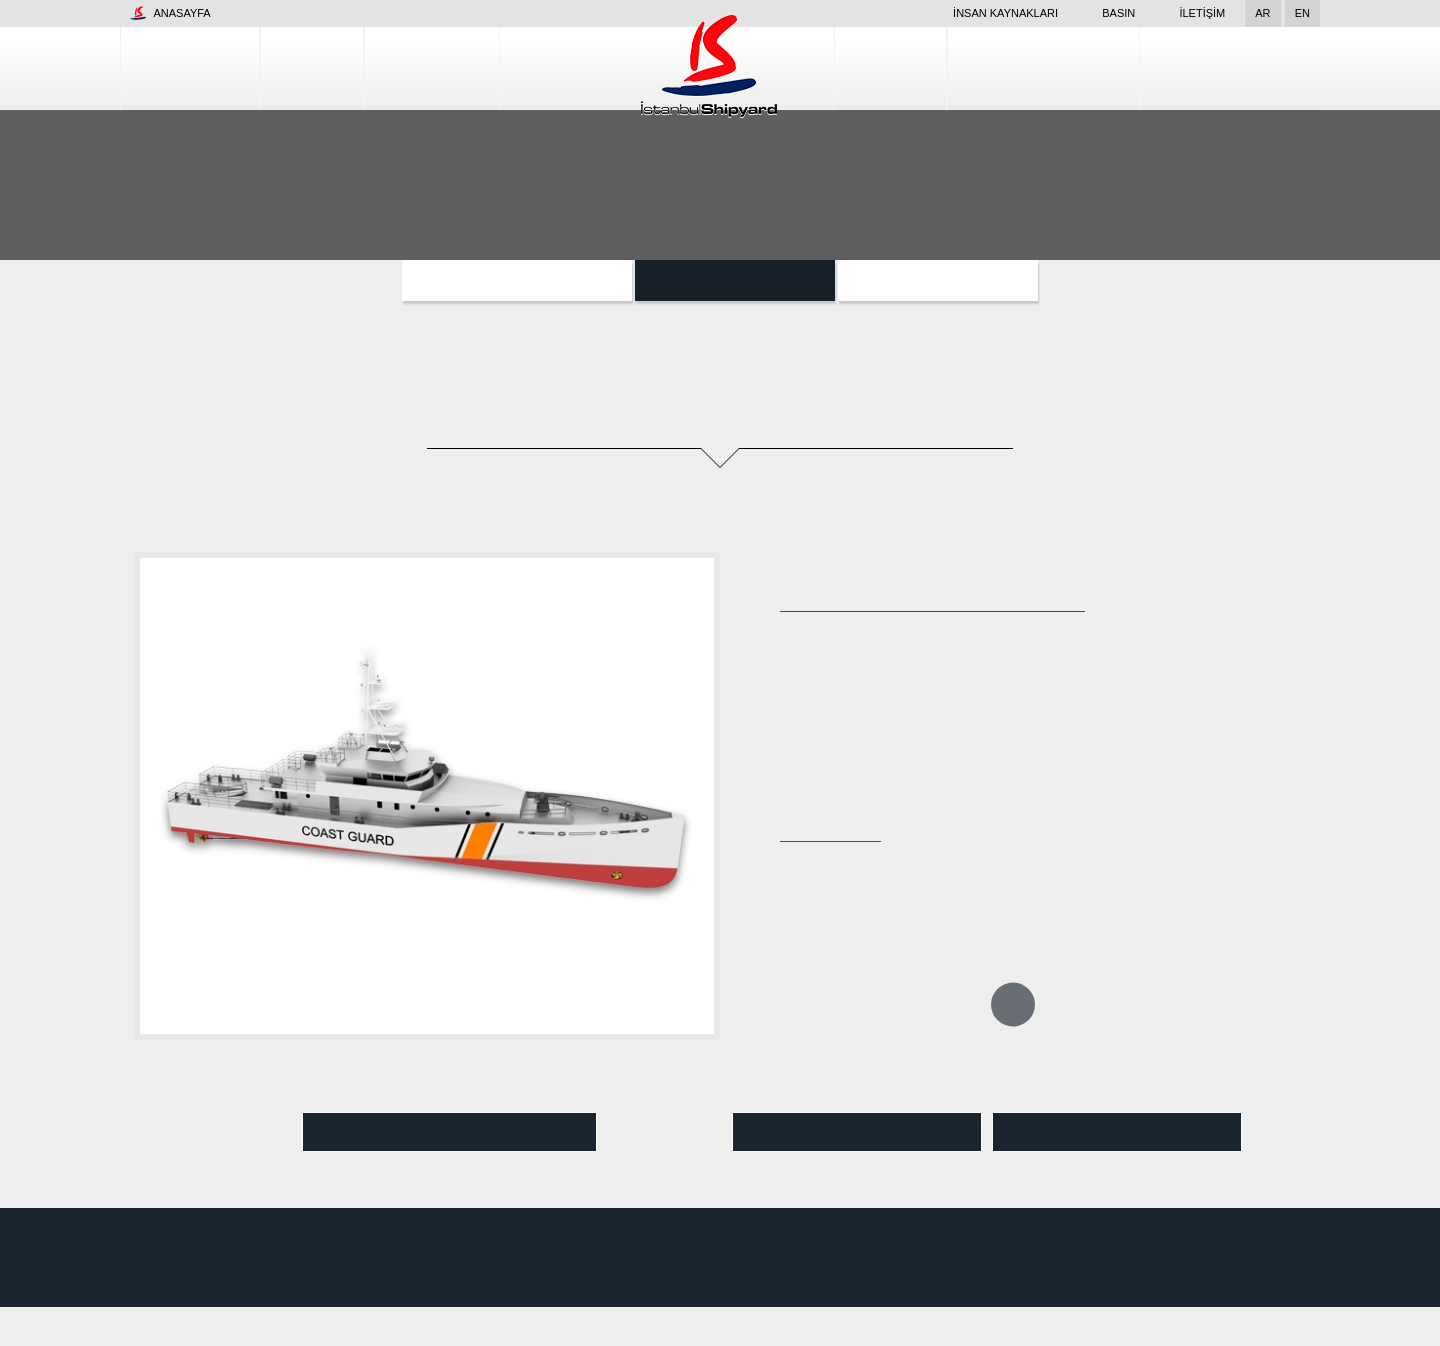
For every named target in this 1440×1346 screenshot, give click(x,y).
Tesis (290, 68)
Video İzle (449, 1133)
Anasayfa (170, 13)
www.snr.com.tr (337, 1266)
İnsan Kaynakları (977, 13)
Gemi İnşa (397, 68)
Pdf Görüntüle (857, 1133)
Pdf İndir (1117, 1133)
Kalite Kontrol (1245, 68)
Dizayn (954, 68)
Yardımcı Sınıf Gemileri (517, 280)
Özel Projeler (935, 280)
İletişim (1203, 13)
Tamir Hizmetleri (1088, 68)
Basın (1107, 13)
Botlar (732, 280)
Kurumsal (181, 68)
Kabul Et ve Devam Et (1309, 1315)
